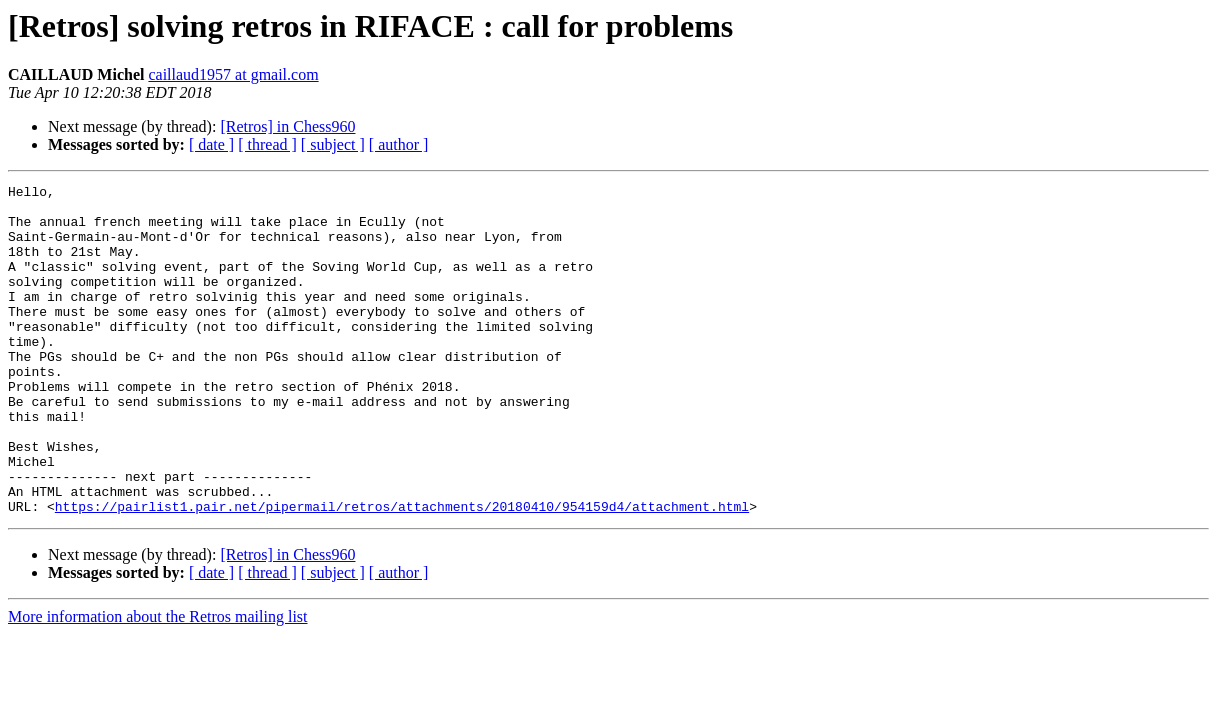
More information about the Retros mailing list (158, 682)
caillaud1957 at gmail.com (233, 74)
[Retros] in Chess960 (287, 126)
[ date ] (211, 144)
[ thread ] (267, 144)
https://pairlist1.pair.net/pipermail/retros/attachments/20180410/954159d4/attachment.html (402, 572)
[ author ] (399, 144)
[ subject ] (333, 144)
